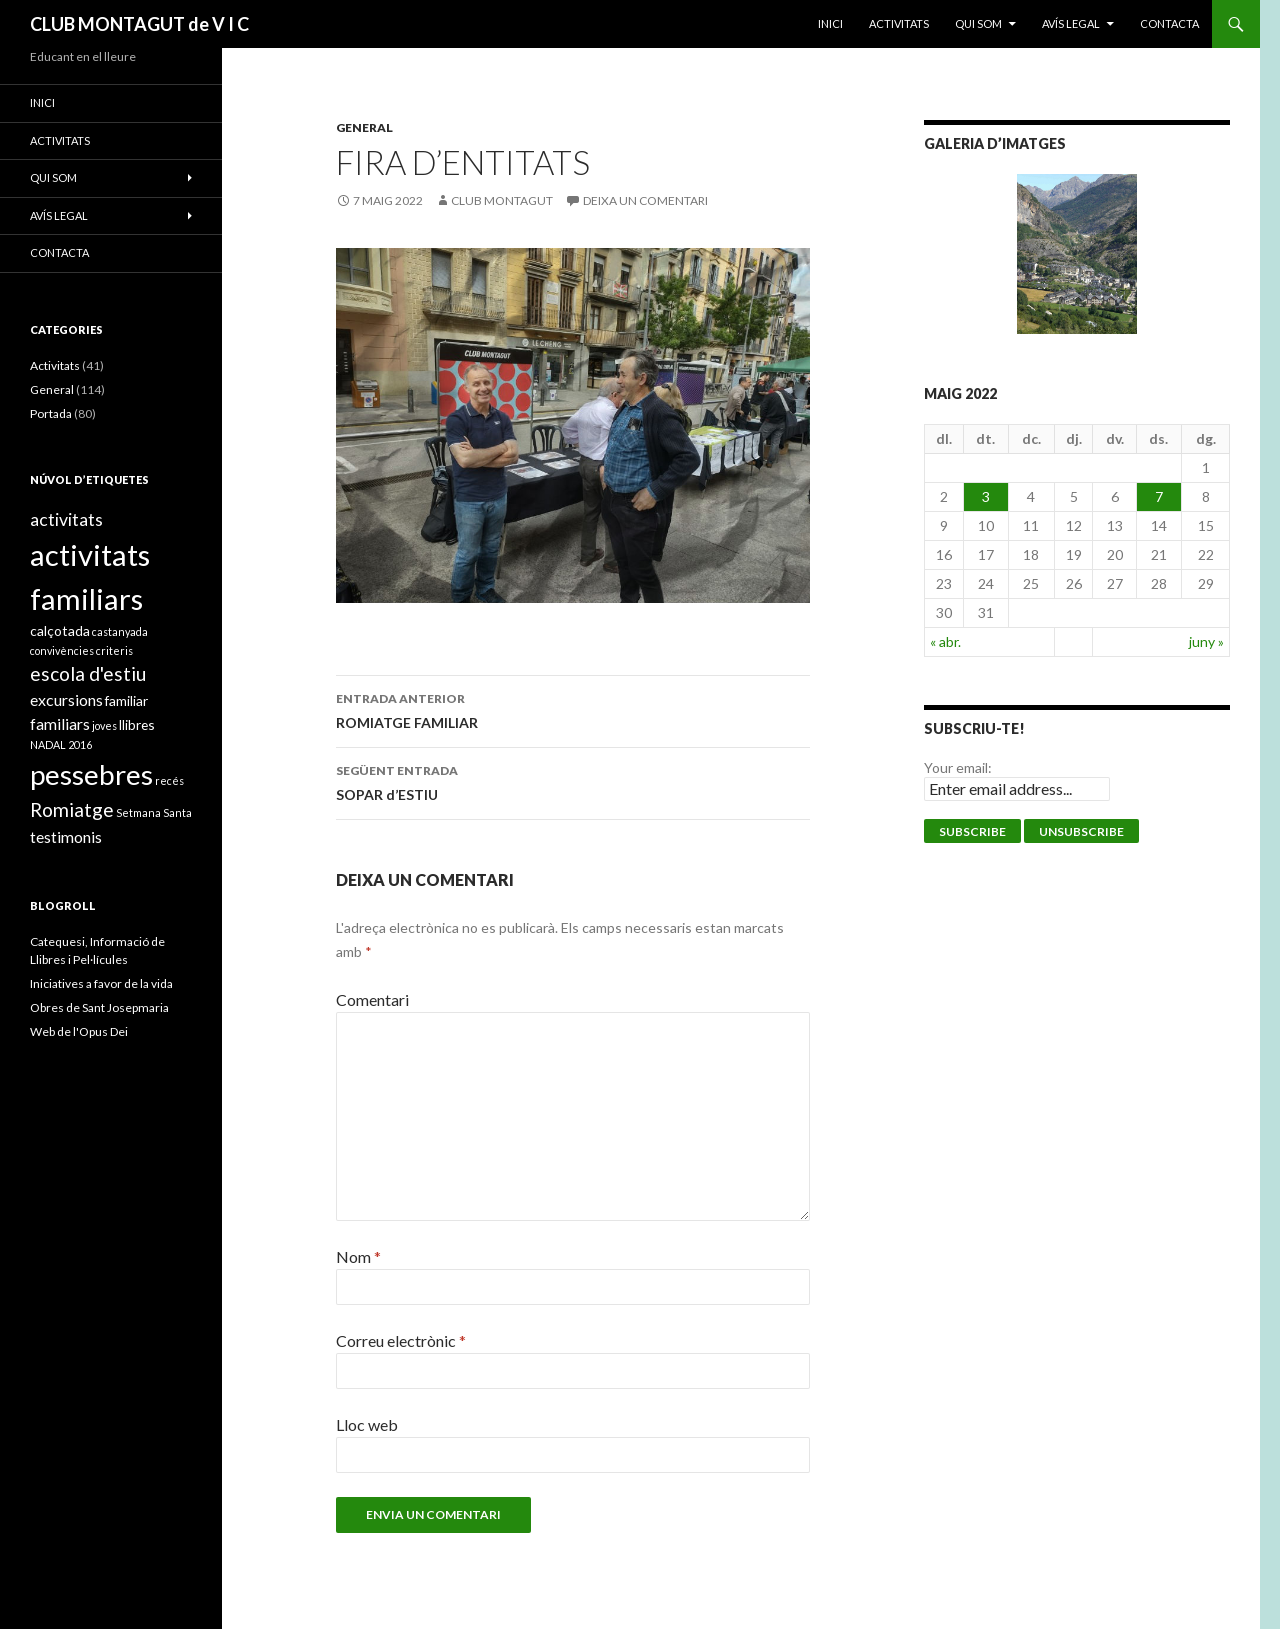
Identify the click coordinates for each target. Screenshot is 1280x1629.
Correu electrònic (401, 1340)
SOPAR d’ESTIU (573, 781)
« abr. (945, 641)
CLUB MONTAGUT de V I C (139, 24)
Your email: (958, 767)
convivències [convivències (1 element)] (62, 650)
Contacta (1169, 23)
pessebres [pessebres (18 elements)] (91, 774)
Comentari (372, 999)
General (364, 127)
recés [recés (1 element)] (169, 780)
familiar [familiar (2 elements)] (126, 700)
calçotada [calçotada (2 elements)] (60, 630)
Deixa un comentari (645, 200)
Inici (830, 23)
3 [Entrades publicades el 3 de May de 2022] (986, 496)
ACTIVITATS (899, 23)
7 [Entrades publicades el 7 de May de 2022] (1159, 496)
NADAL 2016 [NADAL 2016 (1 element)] (61, 744)
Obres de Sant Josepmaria (99, 1007)
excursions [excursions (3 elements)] (66, 699)
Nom (358, 1256)
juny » (1206, 641)
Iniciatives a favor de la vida (101, 983)
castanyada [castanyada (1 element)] (120, 631)
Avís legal (1071, 23)
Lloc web (367, 1424)
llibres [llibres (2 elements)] (137, 724)
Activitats (55, 365)
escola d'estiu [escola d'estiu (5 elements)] (88, 673)
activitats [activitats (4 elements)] (66, 519)
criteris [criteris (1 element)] (114, 650)
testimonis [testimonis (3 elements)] (66, 836)
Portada (51, 413)
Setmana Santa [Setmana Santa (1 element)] (154, 812)
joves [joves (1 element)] (104, 725)
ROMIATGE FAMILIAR (573, 709)
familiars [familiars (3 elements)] (60, 723)
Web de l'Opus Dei (79, 1031)
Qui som (978, 23)
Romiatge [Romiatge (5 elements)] (72, 809)
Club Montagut (502, 200)
